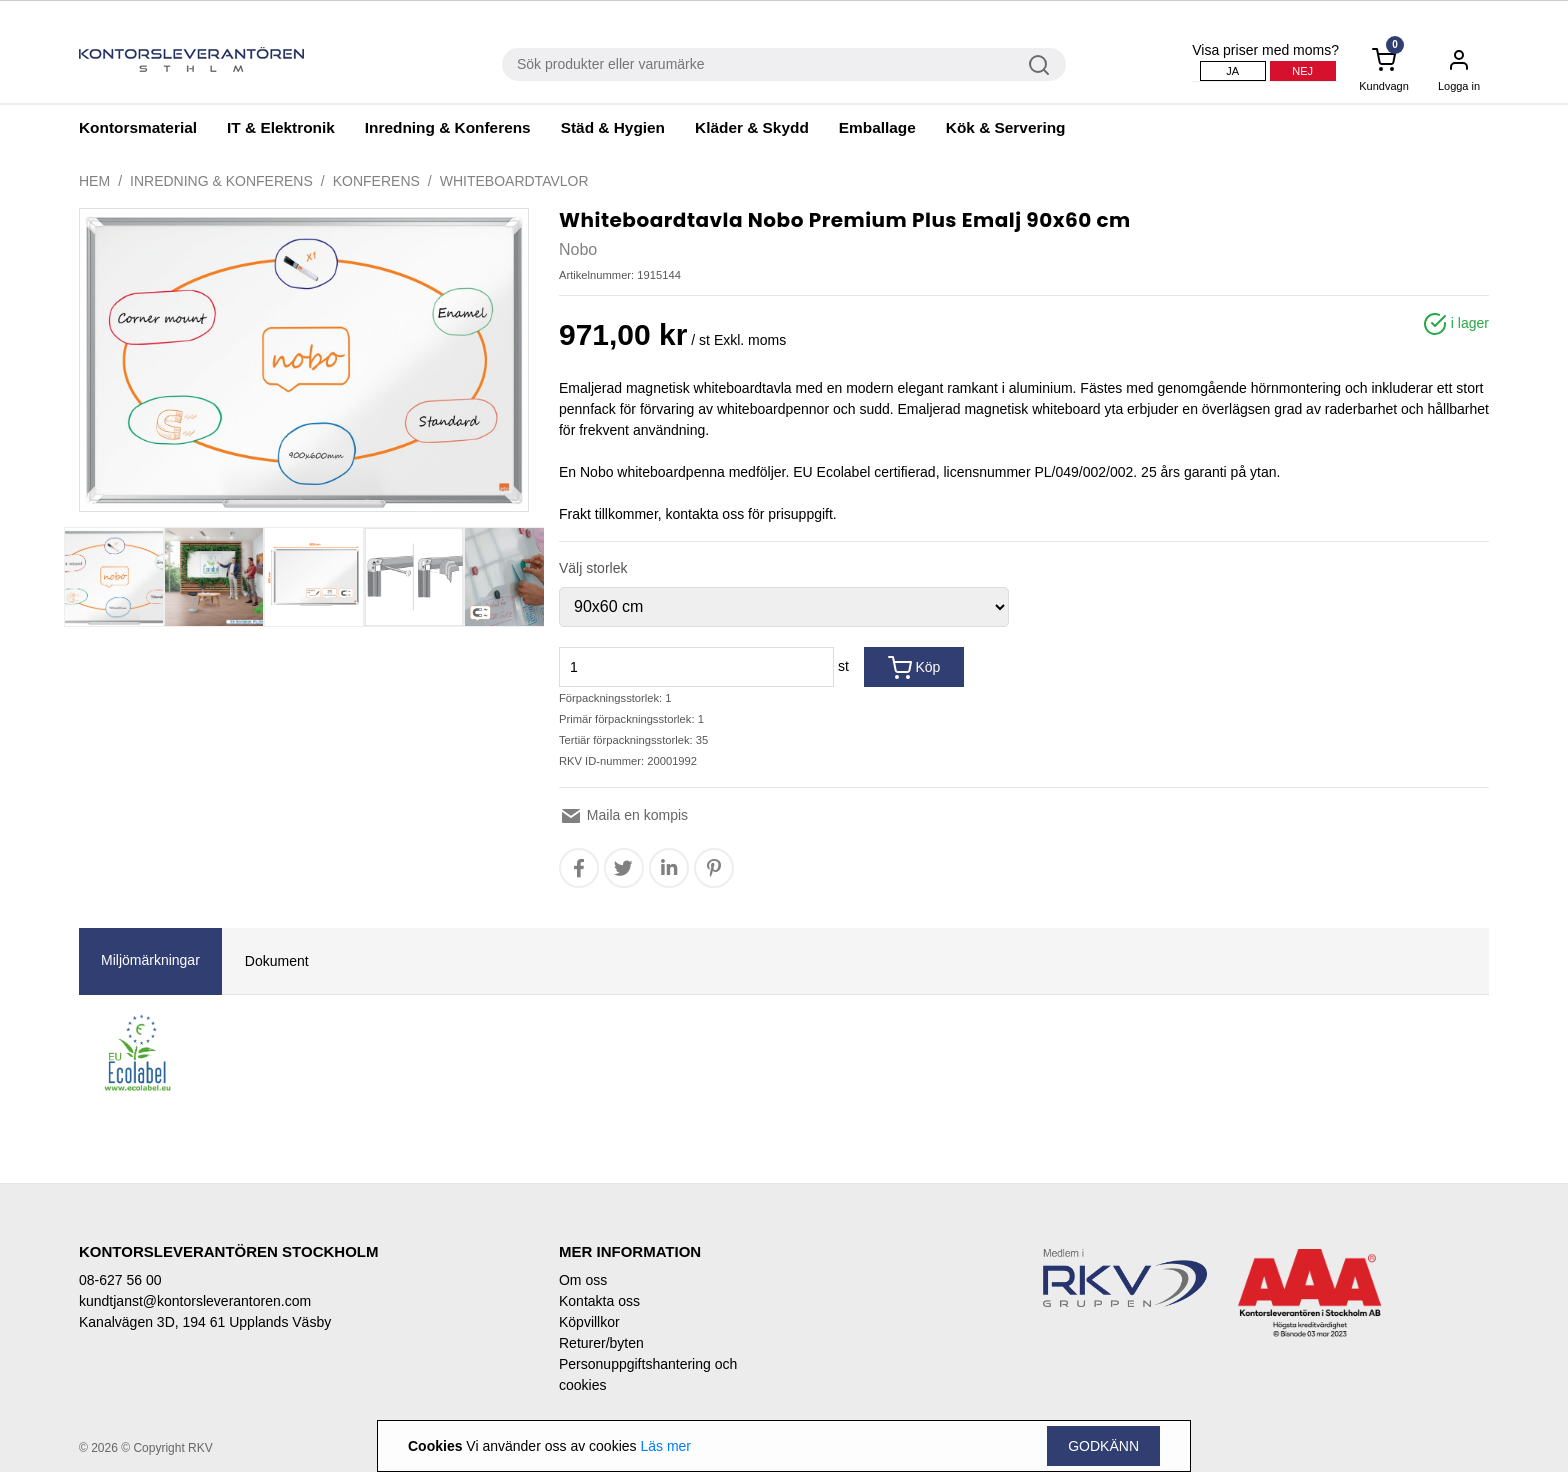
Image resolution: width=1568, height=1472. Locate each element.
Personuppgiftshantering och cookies (648, 1374)
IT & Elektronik (281, 127)
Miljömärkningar (150, 960)
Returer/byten (601, 1343)
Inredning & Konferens (448, 127)
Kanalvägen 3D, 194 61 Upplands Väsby (205, 1322)
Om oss (583, 1280)
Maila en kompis (623, 815)
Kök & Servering (1006, 127)
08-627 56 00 (120, 1280)
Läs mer (665, 1446)
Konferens (376, 181)
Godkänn (1103, 1446)
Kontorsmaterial (138, 127)
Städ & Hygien (613, 127)
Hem (94, 181)
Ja (1232, 71)
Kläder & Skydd (752, 127)
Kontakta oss (599, 1301)
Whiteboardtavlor (514, 181)
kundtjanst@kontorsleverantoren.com (195, 1301)
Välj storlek (593, 568)
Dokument (277, 961)
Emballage (877, 127)
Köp (914, 668)
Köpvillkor (589, 1322)
